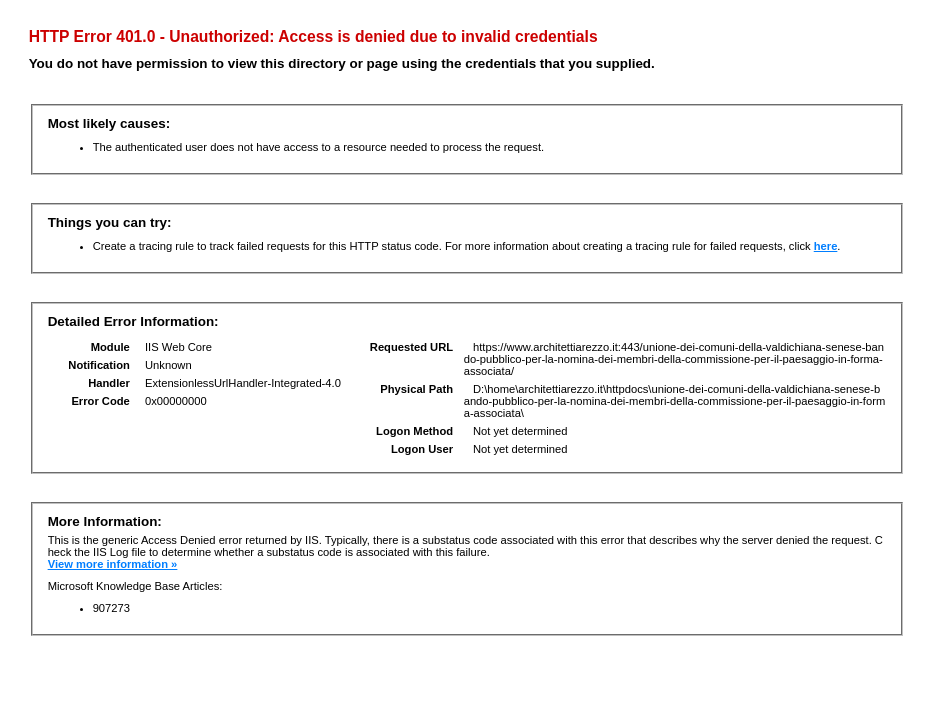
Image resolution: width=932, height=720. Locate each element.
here (826, 246)
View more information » (113, 564)
